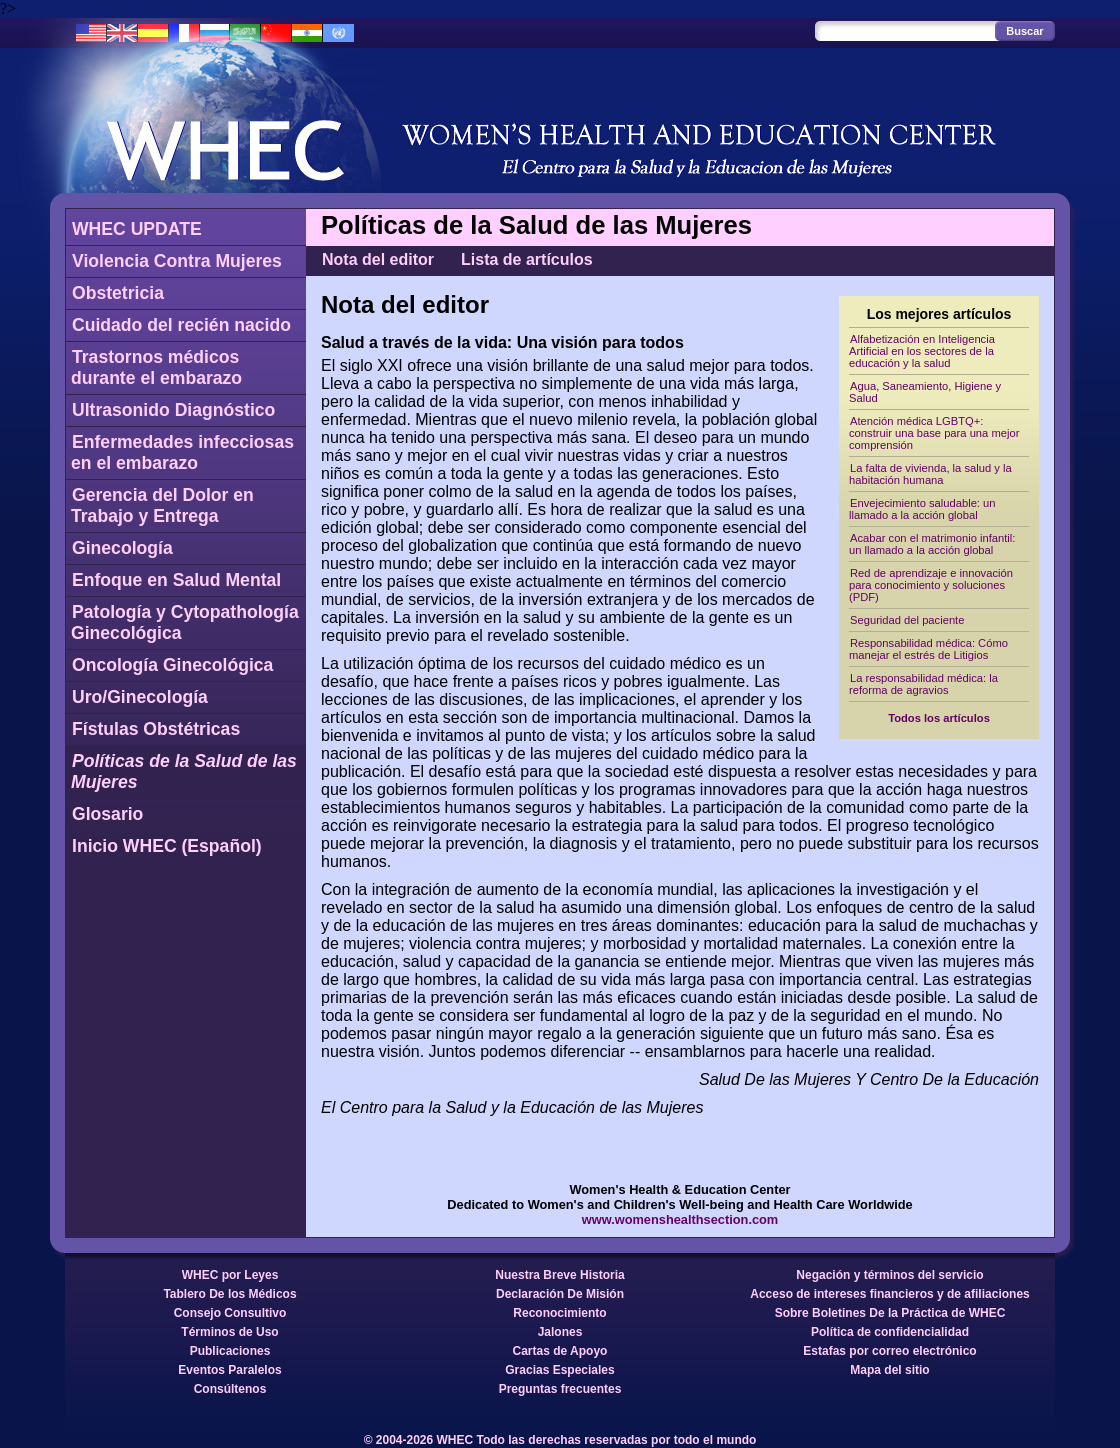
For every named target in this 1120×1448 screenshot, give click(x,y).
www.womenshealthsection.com (680, 1219)
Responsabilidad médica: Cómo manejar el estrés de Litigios (928, 649)
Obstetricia (118, 293)
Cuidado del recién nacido (181, 325)
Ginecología (122, 548)
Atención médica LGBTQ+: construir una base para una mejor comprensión (934, 433)
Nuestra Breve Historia (559, 1275)
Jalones (560, 1332)
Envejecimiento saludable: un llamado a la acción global (922, 509)
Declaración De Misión (560, 1294)
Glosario (107, 814)
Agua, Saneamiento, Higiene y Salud (925, 392)
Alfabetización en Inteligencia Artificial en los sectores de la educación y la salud (922, 351)
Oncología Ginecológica (172, 665)
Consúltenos (230, 1389)
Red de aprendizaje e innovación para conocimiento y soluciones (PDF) (931, 585)
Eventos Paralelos (229, 1370)
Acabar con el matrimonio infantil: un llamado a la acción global (932, 544)
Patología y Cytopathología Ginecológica (185, 622)
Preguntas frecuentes (560, 1389)
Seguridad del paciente (907, 620)
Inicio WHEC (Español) (167, 846)
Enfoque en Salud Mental (176, 580)
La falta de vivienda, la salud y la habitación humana (930, 474)
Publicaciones (230, 1351)
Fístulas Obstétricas (156, 729)
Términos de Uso (229, 1332)
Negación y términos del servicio (889, 1275)
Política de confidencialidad (890, 1332)
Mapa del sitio (889, 1370)
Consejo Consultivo (230, 1313)
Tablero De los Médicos (229, 1294)
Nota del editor (378, 259)
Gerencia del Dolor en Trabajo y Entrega (162, 505)
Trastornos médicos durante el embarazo (156, 367)
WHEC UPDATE (137, 229)
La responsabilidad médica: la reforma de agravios (923, 684)
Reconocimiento (559, 1313)
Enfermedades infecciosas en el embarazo (182, 452)
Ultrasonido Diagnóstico (173, 410)
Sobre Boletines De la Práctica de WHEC (890, 1313)
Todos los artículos (939, 718)
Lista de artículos (527, 259)
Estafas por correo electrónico (889, 1351)
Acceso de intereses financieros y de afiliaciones (889, 1294)
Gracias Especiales (559, 1370)
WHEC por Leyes (230, 1275)
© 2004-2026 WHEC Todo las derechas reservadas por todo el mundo (560, 1440)
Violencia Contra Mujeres (177, 261)
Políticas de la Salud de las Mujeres (184, 771)
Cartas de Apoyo (560, 1351)
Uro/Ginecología (140, 697)
